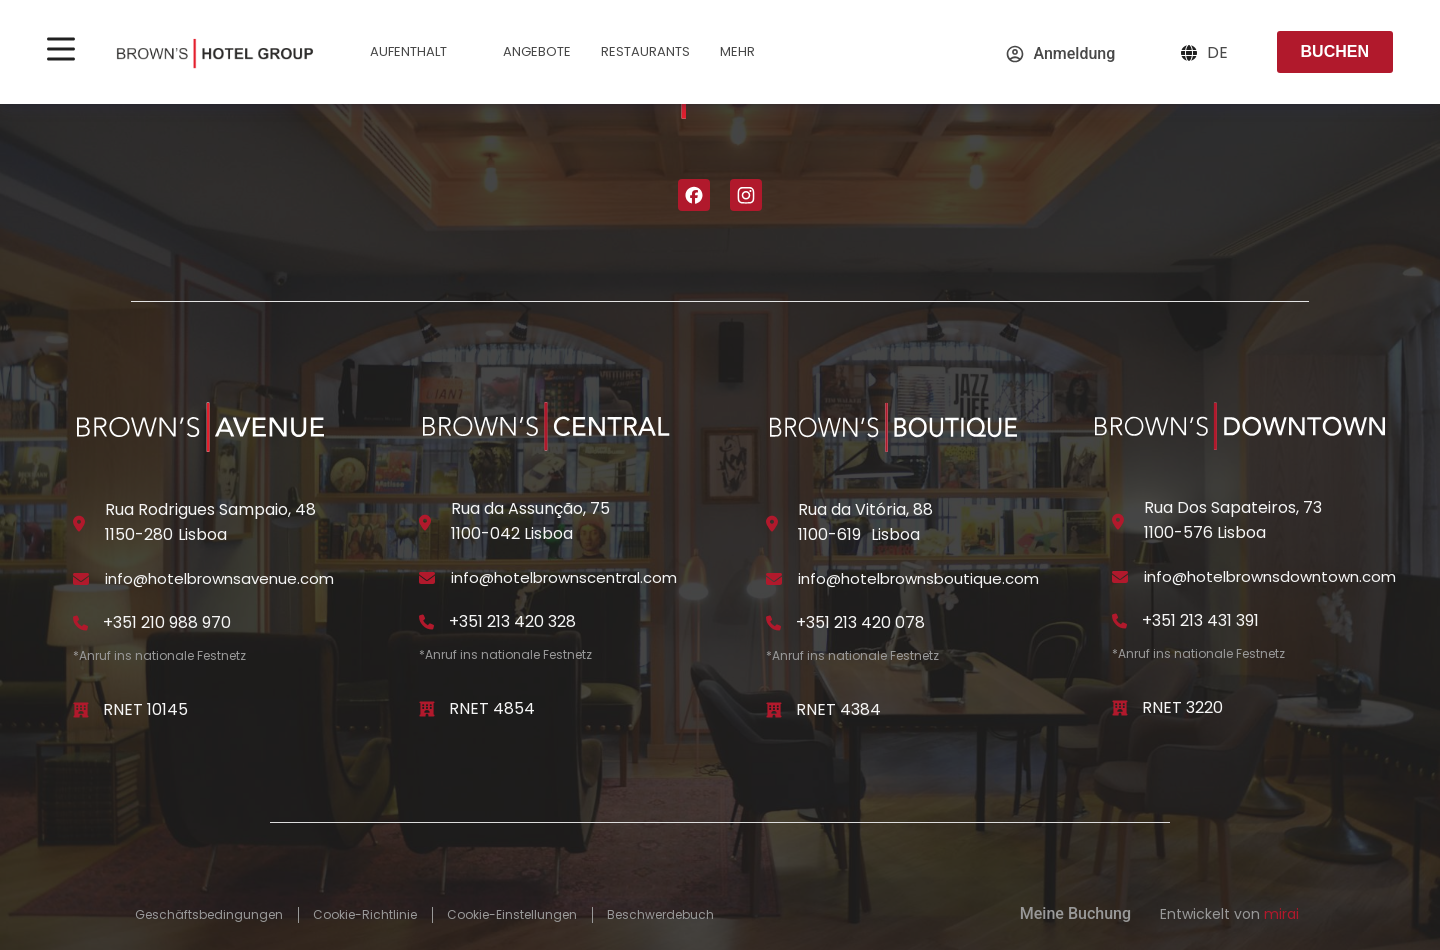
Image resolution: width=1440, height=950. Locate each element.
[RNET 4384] (774, 710)
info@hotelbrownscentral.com (564, 577)
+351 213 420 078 (860, 622)
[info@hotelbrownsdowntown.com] (1120, 577)
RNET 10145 (145, 709)
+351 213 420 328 (512, 621)
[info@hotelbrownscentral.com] (427, 578)
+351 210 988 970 (167, 622)
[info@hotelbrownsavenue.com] (81, 579)
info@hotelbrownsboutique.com (918, 578)
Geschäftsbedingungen (209, 915)
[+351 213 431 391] (1120, 621)
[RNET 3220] (1120, 708)
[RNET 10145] (81, 710)
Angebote (537, 51)
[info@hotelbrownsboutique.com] (774, 579)
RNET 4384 (838, 709)
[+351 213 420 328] (427, 622)
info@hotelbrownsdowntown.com (1270, 576)
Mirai (1281, 914)
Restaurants (645, 51)
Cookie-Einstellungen (512, 915)
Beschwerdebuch (660, 915)
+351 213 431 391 (1200, 620)
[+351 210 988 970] (81, 623)
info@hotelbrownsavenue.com (219, 578)
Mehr (750, 54)
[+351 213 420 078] (774, 623)
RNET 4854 (492, 708)
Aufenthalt (421, 54)
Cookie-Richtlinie (365, 915)
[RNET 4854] (427, 709)
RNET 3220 (1182, 707)
